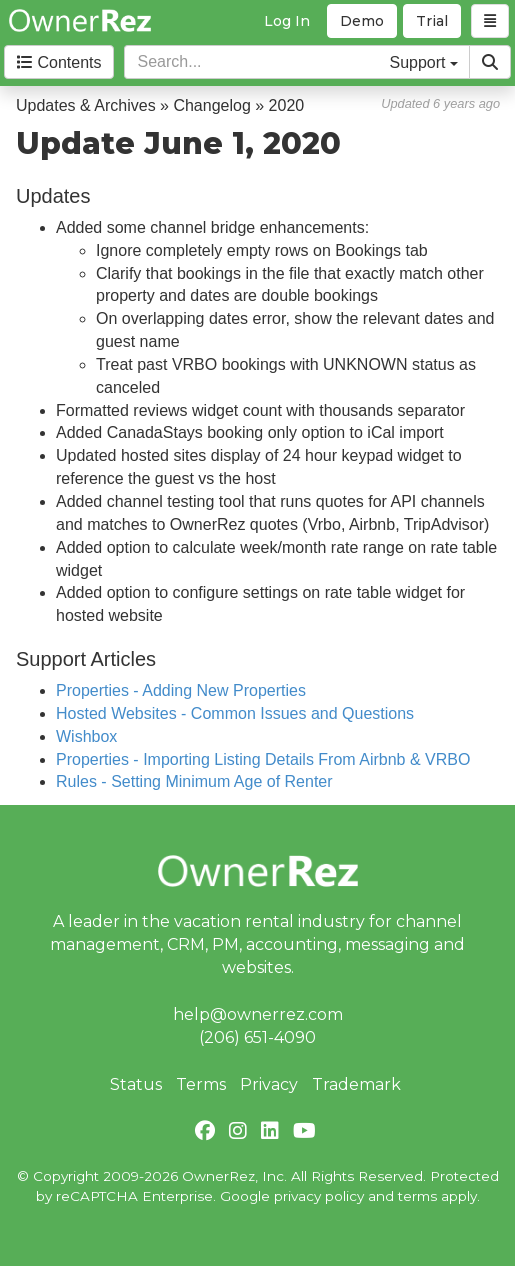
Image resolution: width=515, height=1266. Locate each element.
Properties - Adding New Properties (181, 690)
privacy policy (319, 1196)
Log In (287, 21)
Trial (432, 21)
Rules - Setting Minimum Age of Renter (194, 781)
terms (417, 1196)
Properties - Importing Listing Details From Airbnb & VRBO (263, 759)
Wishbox (86, 736)
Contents (59, 62)
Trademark (356, 1084)
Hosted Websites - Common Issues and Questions (235, 713)
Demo (362, 21)
